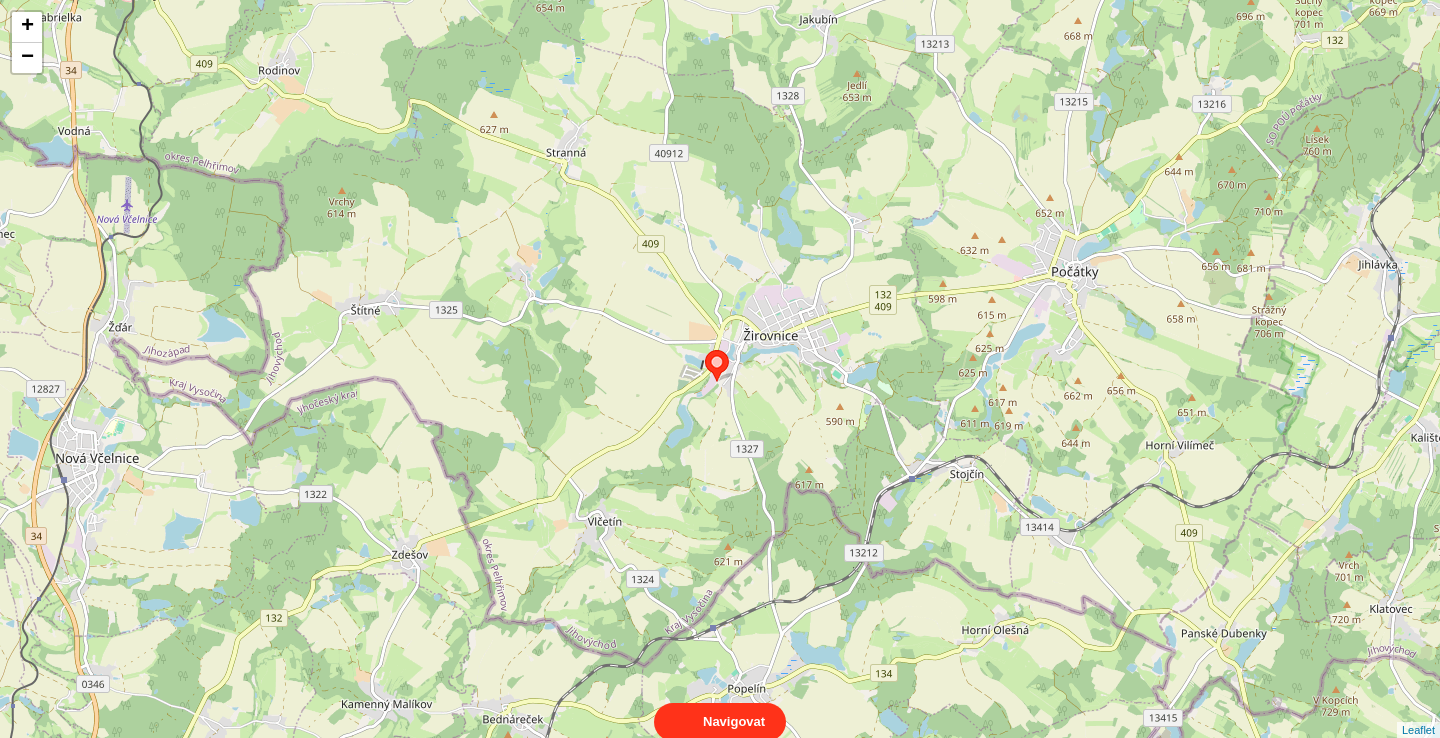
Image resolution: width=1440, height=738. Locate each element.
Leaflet (1418, 712)
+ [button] (27, 27)
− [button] (27, 58)
